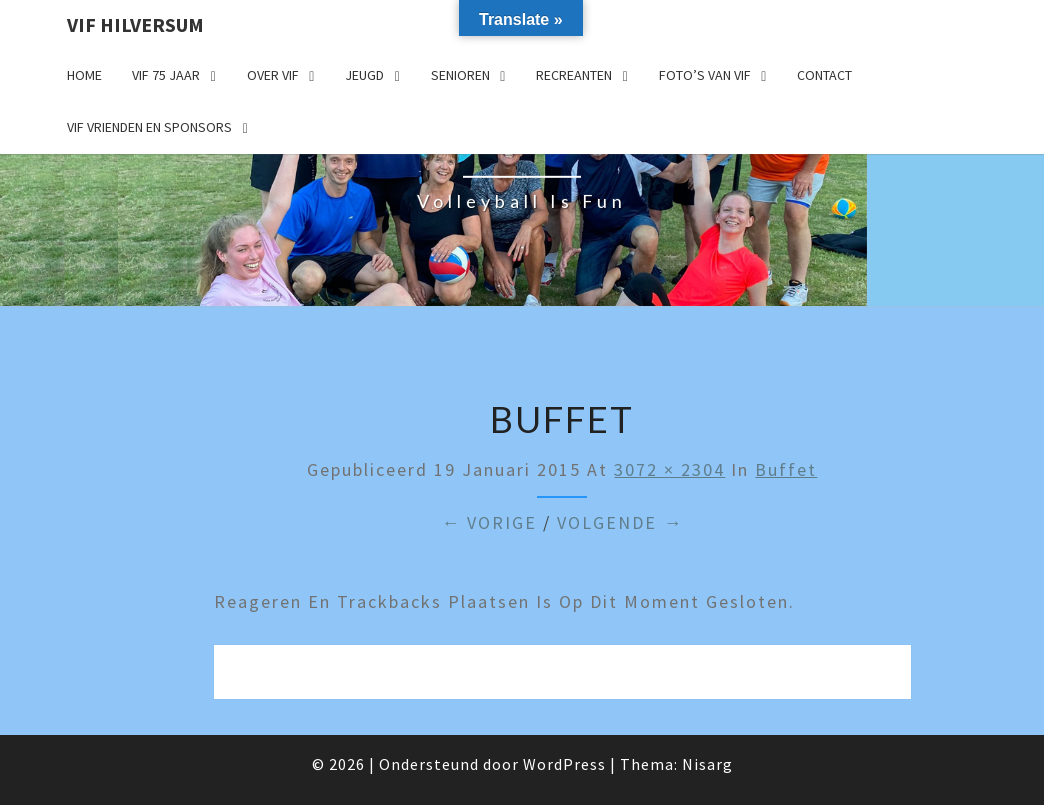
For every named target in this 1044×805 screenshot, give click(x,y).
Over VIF (273, 75)
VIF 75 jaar (166, 75)
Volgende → (620, 522)
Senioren (460, 75)
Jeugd (364, 75)
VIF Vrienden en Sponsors (149, 127)
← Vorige (489, 522)
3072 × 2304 (669, 469)
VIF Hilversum (135, 24)
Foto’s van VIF (705, 75)
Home (84, 75)
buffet (786, 469)
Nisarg (707, 764)
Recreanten (574, 75)
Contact (824, 75)
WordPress (564, 764)
